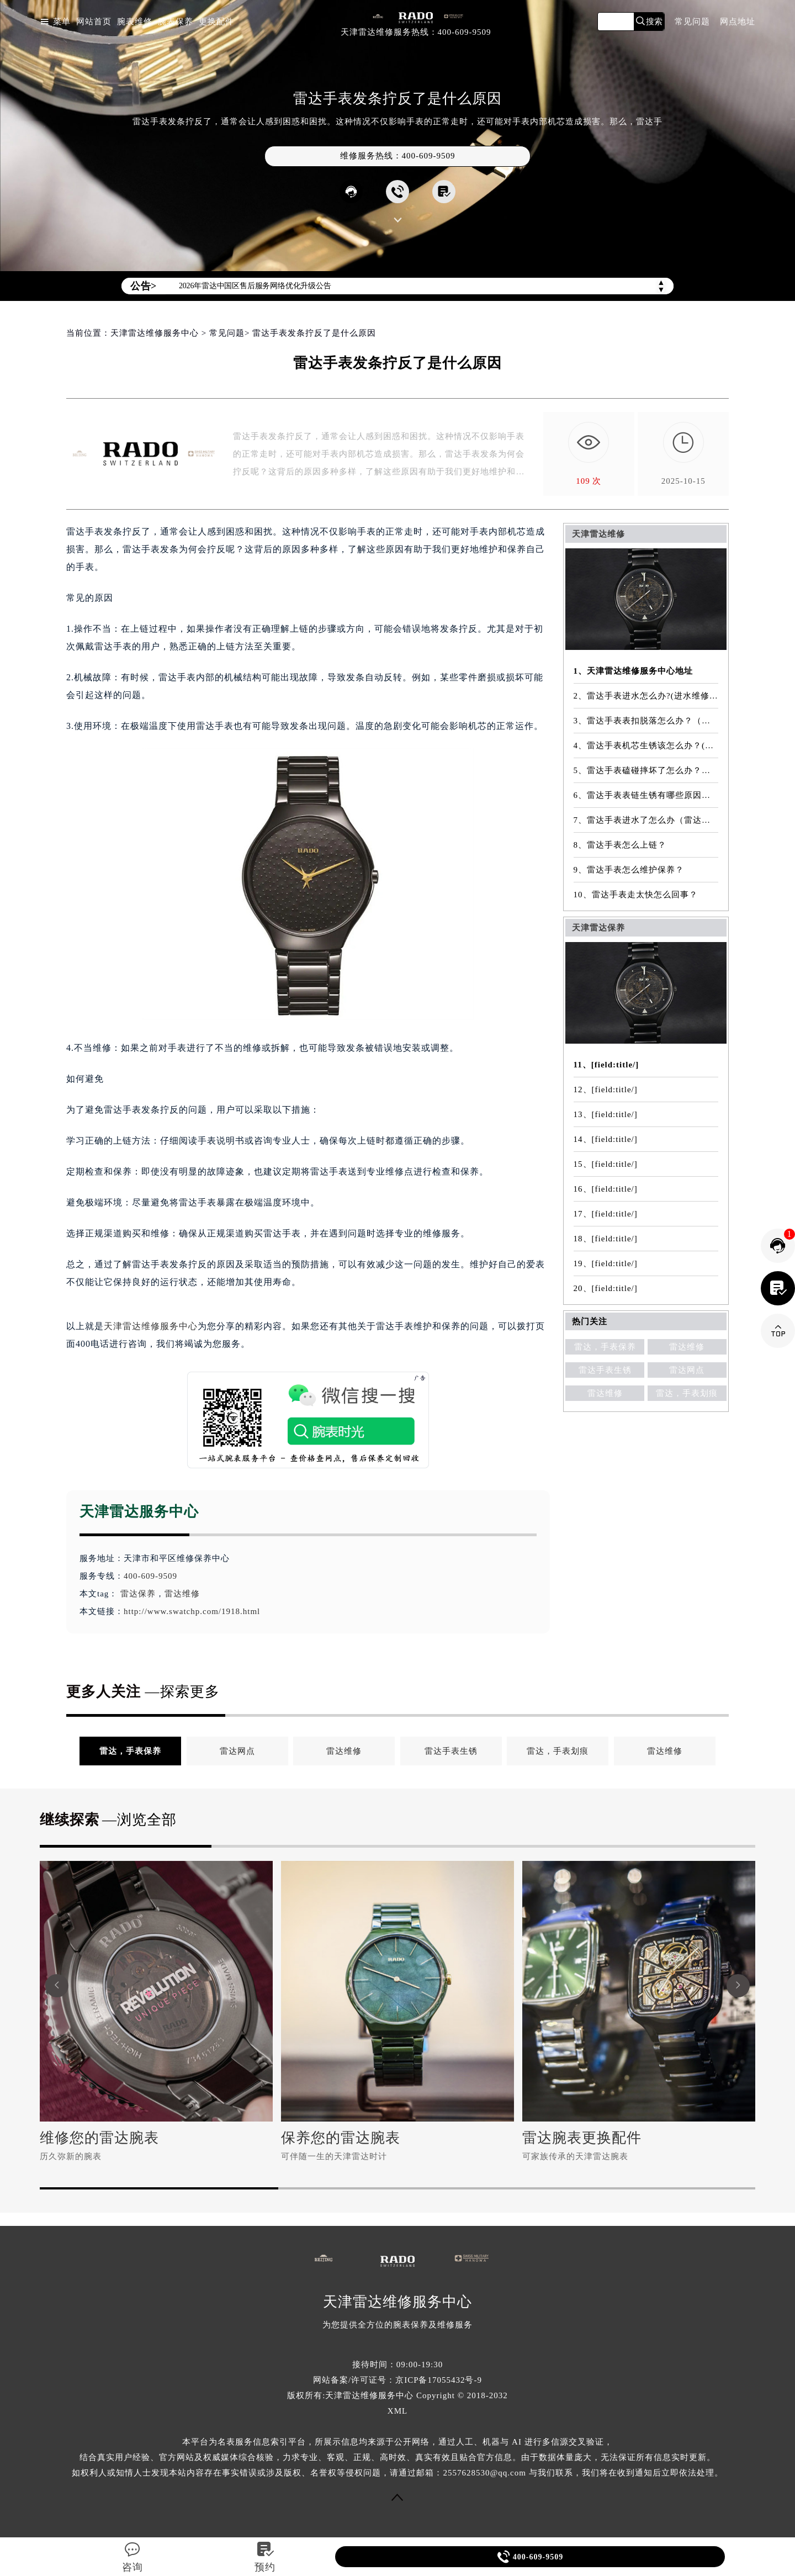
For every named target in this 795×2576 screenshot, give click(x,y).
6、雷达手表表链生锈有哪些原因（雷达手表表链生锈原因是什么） (646, 795)
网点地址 (737, 22)
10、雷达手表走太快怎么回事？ (636, 894)
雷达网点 (686, 1370)
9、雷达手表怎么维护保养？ (629, 869)
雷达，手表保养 (605, 1346)
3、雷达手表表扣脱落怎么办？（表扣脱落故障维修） (646, 720)
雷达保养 (138, 1593)
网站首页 (94, 22)
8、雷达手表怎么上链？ (620, 844)
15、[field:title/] (606, 1164)
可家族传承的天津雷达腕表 (575, 2156)
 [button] (56, 1985)
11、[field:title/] (606, 1064)
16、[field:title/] (606, 1188)
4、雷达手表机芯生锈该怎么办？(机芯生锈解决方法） (646, 745)
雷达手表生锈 (605, 1370)
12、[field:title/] (606, 1089)
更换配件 (216, 22)
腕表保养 (175, 22)
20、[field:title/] (606, 1288)
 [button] (738, 1985)
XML (397, 2410)
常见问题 (692, 22)
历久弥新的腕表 (71, 2156)
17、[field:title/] (606, 1213)
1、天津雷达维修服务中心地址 (633, 671)
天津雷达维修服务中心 (154, 333)
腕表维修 (134, 22)
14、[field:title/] (606, 1139)
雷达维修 (182, 1593)
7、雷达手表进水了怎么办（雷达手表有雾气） (646, 820)
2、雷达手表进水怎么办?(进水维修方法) (646, 695)
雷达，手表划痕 (687, 1393)
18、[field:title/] (606, 1238)
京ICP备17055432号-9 (438, 2380)
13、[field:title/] (606, 1114)
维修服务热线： (397, 155)
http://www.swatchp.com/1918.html (192, 1611)
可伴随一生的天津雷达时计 (334, 2156)
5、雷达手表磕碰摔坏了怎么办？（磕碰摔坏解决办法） (646, 770)
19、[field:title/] (606, 1263)
